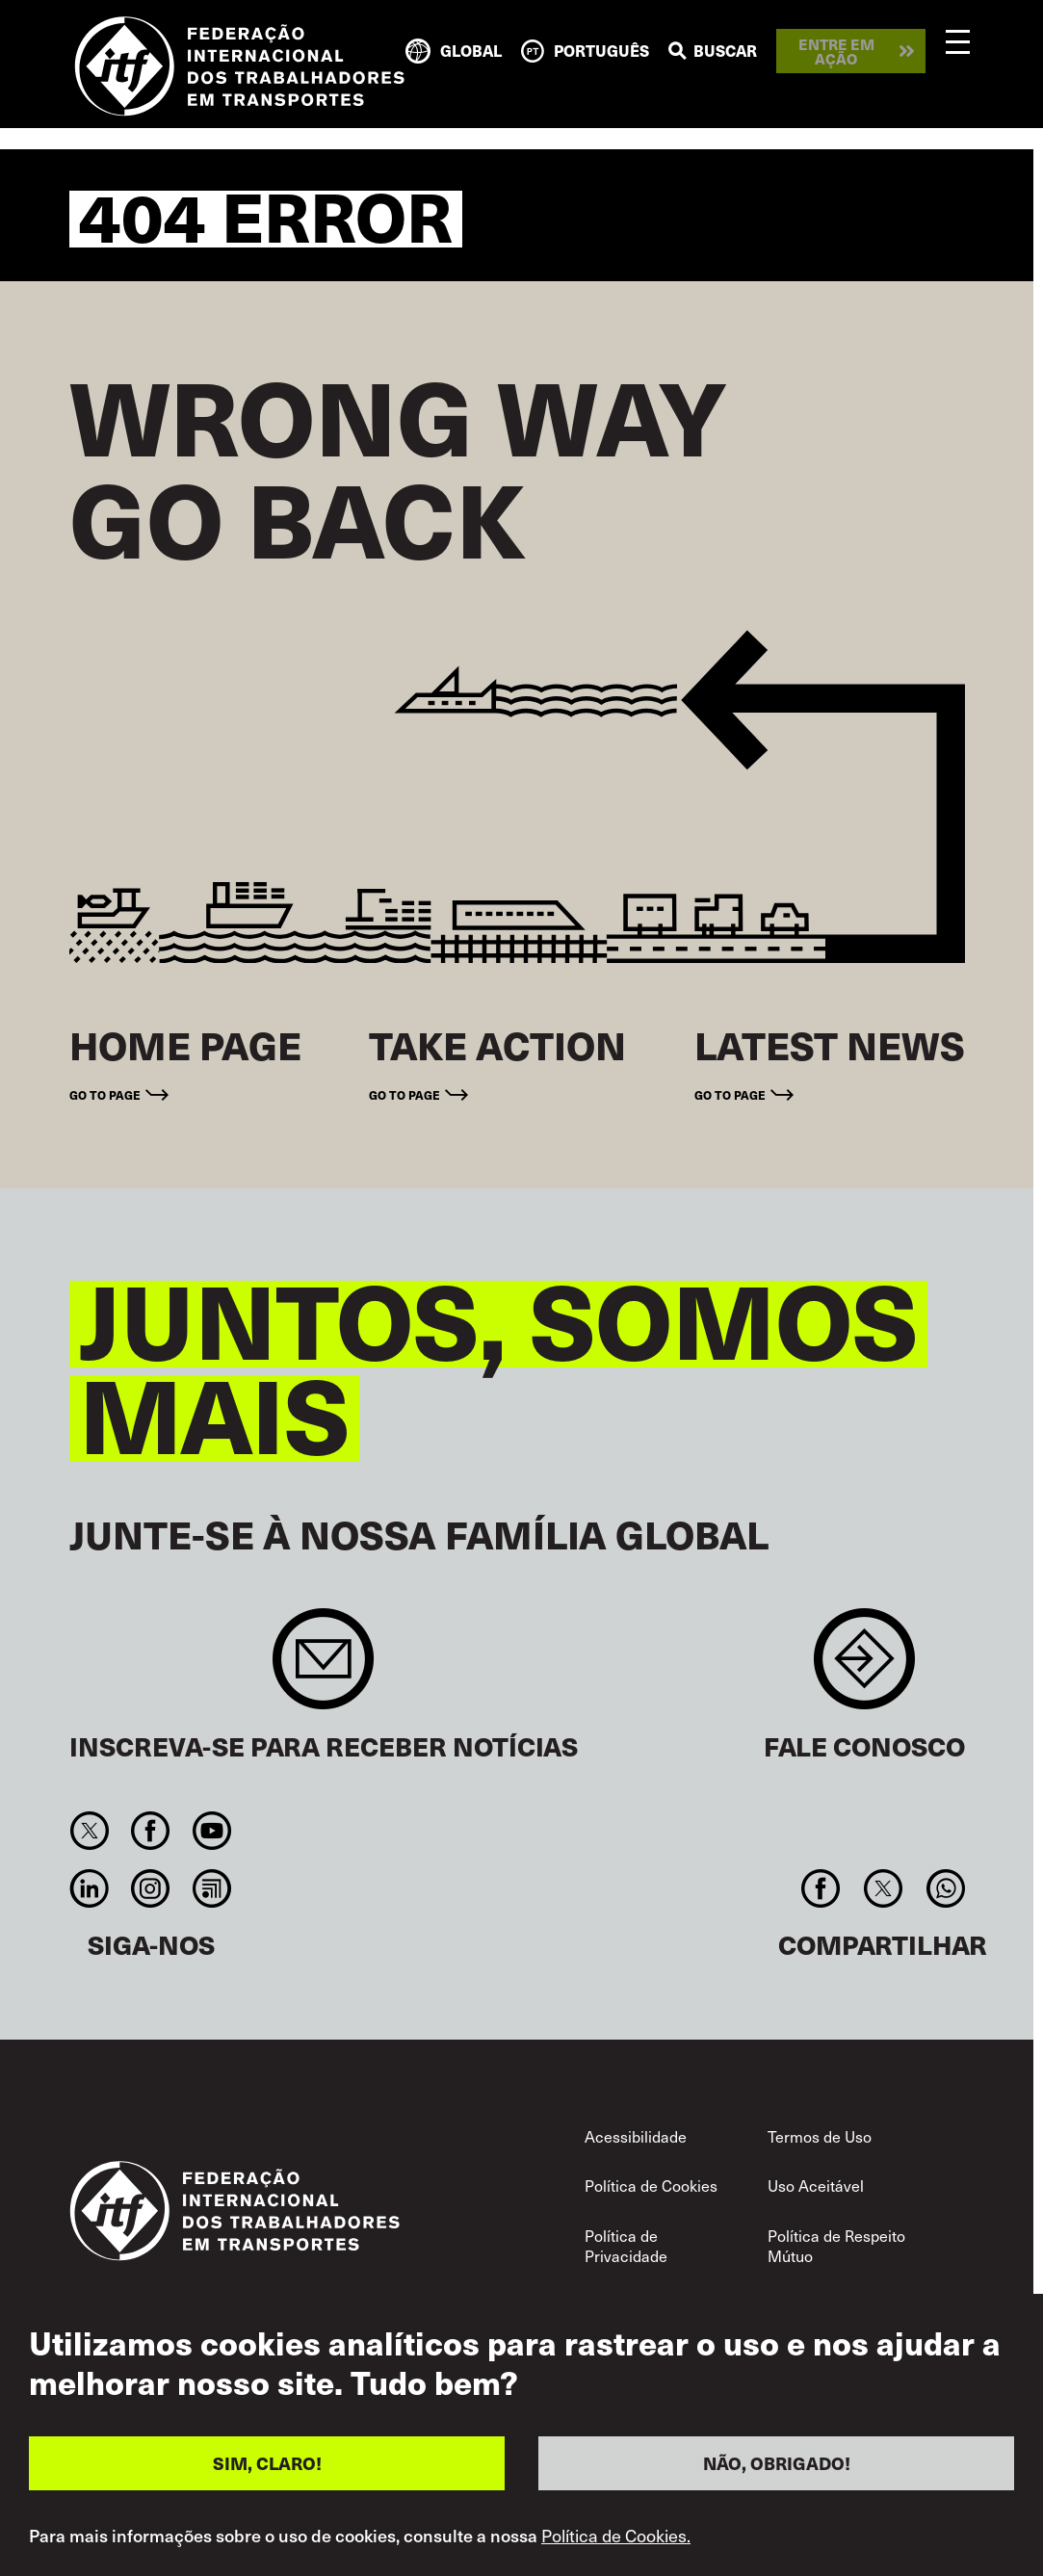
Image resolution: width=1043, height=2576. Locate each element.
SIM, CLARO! (267, 2466)
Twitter (90, 1830)
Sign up (323, 1668)
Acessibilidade (636, 2136)
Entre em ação (836, 51)
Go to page (105, 1094)
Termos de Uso (820, 2136)
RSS (211, 1888)
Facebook (150, 1830)
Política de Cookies (651, 2185)
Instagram (150, 1888)
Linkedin (90, 1888)
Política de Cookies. (616, 2538)
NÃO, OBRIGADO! (776, 2466)
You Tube (211, 1830)
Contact (864, 1668)
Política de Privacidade (626, 2246)
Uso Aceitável (816, 2185)
